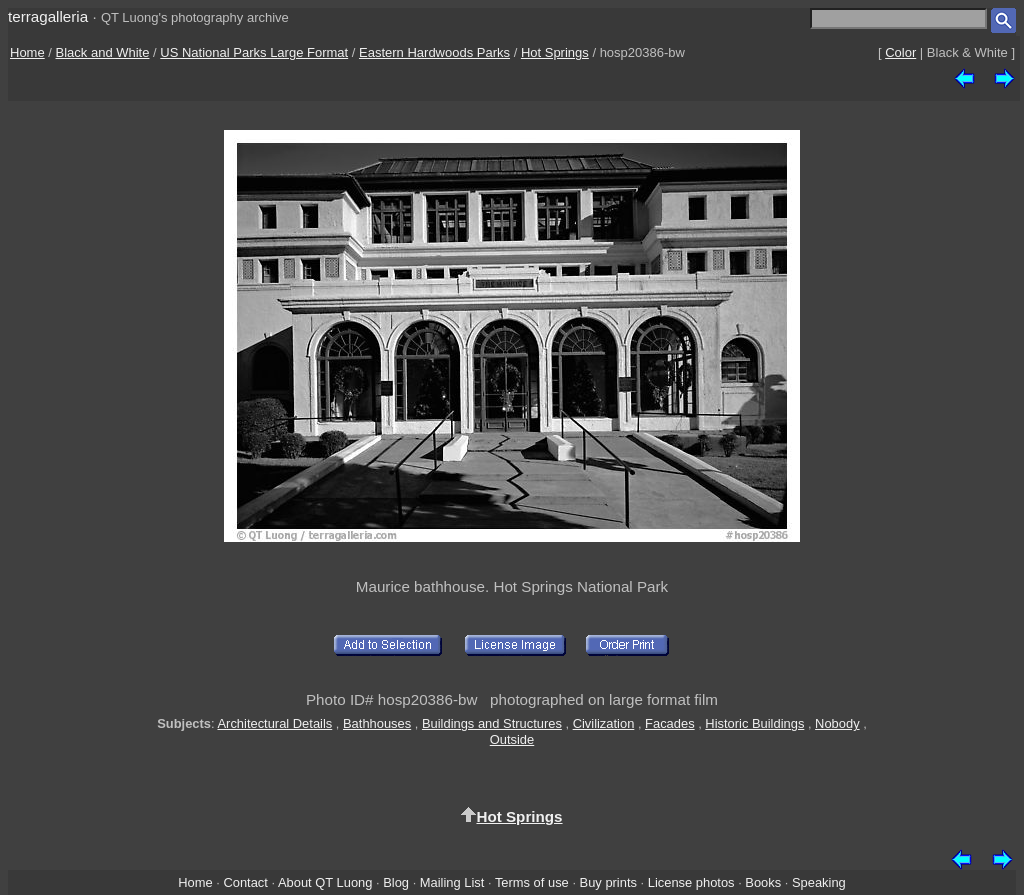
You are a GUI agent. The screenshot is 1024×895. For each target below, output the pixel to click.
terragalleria (48, 16)
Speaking (819, 882)
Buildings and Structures (492, 723)
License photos (691, 882)
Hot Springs (555, 52)
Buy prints (608, 882)
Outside (512, 739)
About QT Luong (325, 882)
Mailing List (452, 882)
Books (763, 882)
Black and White (103, 52)
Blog (396, 882)
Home (27, 52)
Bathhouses (377, 723)
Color (900, 52)
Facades (670, 723)
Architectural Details (274, 723)
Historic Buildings (754, 723)
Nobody (837, 723)
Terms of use (532, 882)
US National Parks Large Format (254, 52)
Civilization (604, 723)
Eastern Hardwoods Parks (434, 52)
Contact (245, 882)
